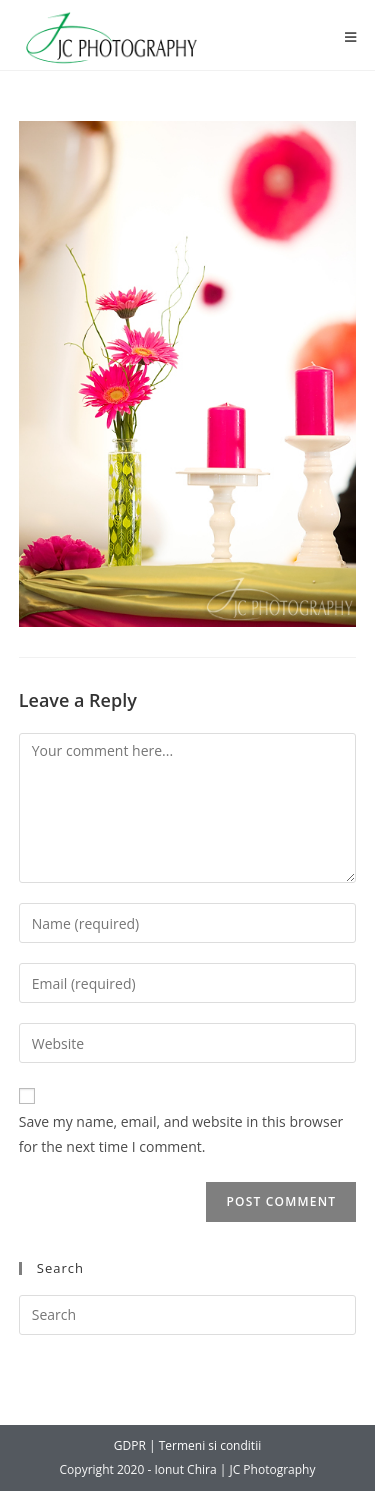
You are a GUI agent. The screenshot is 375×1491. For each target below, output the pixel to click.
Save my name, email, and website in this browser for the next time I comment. (181, 1134)
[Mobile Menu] (351, 37)
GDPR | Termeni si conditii (187, 1445)
